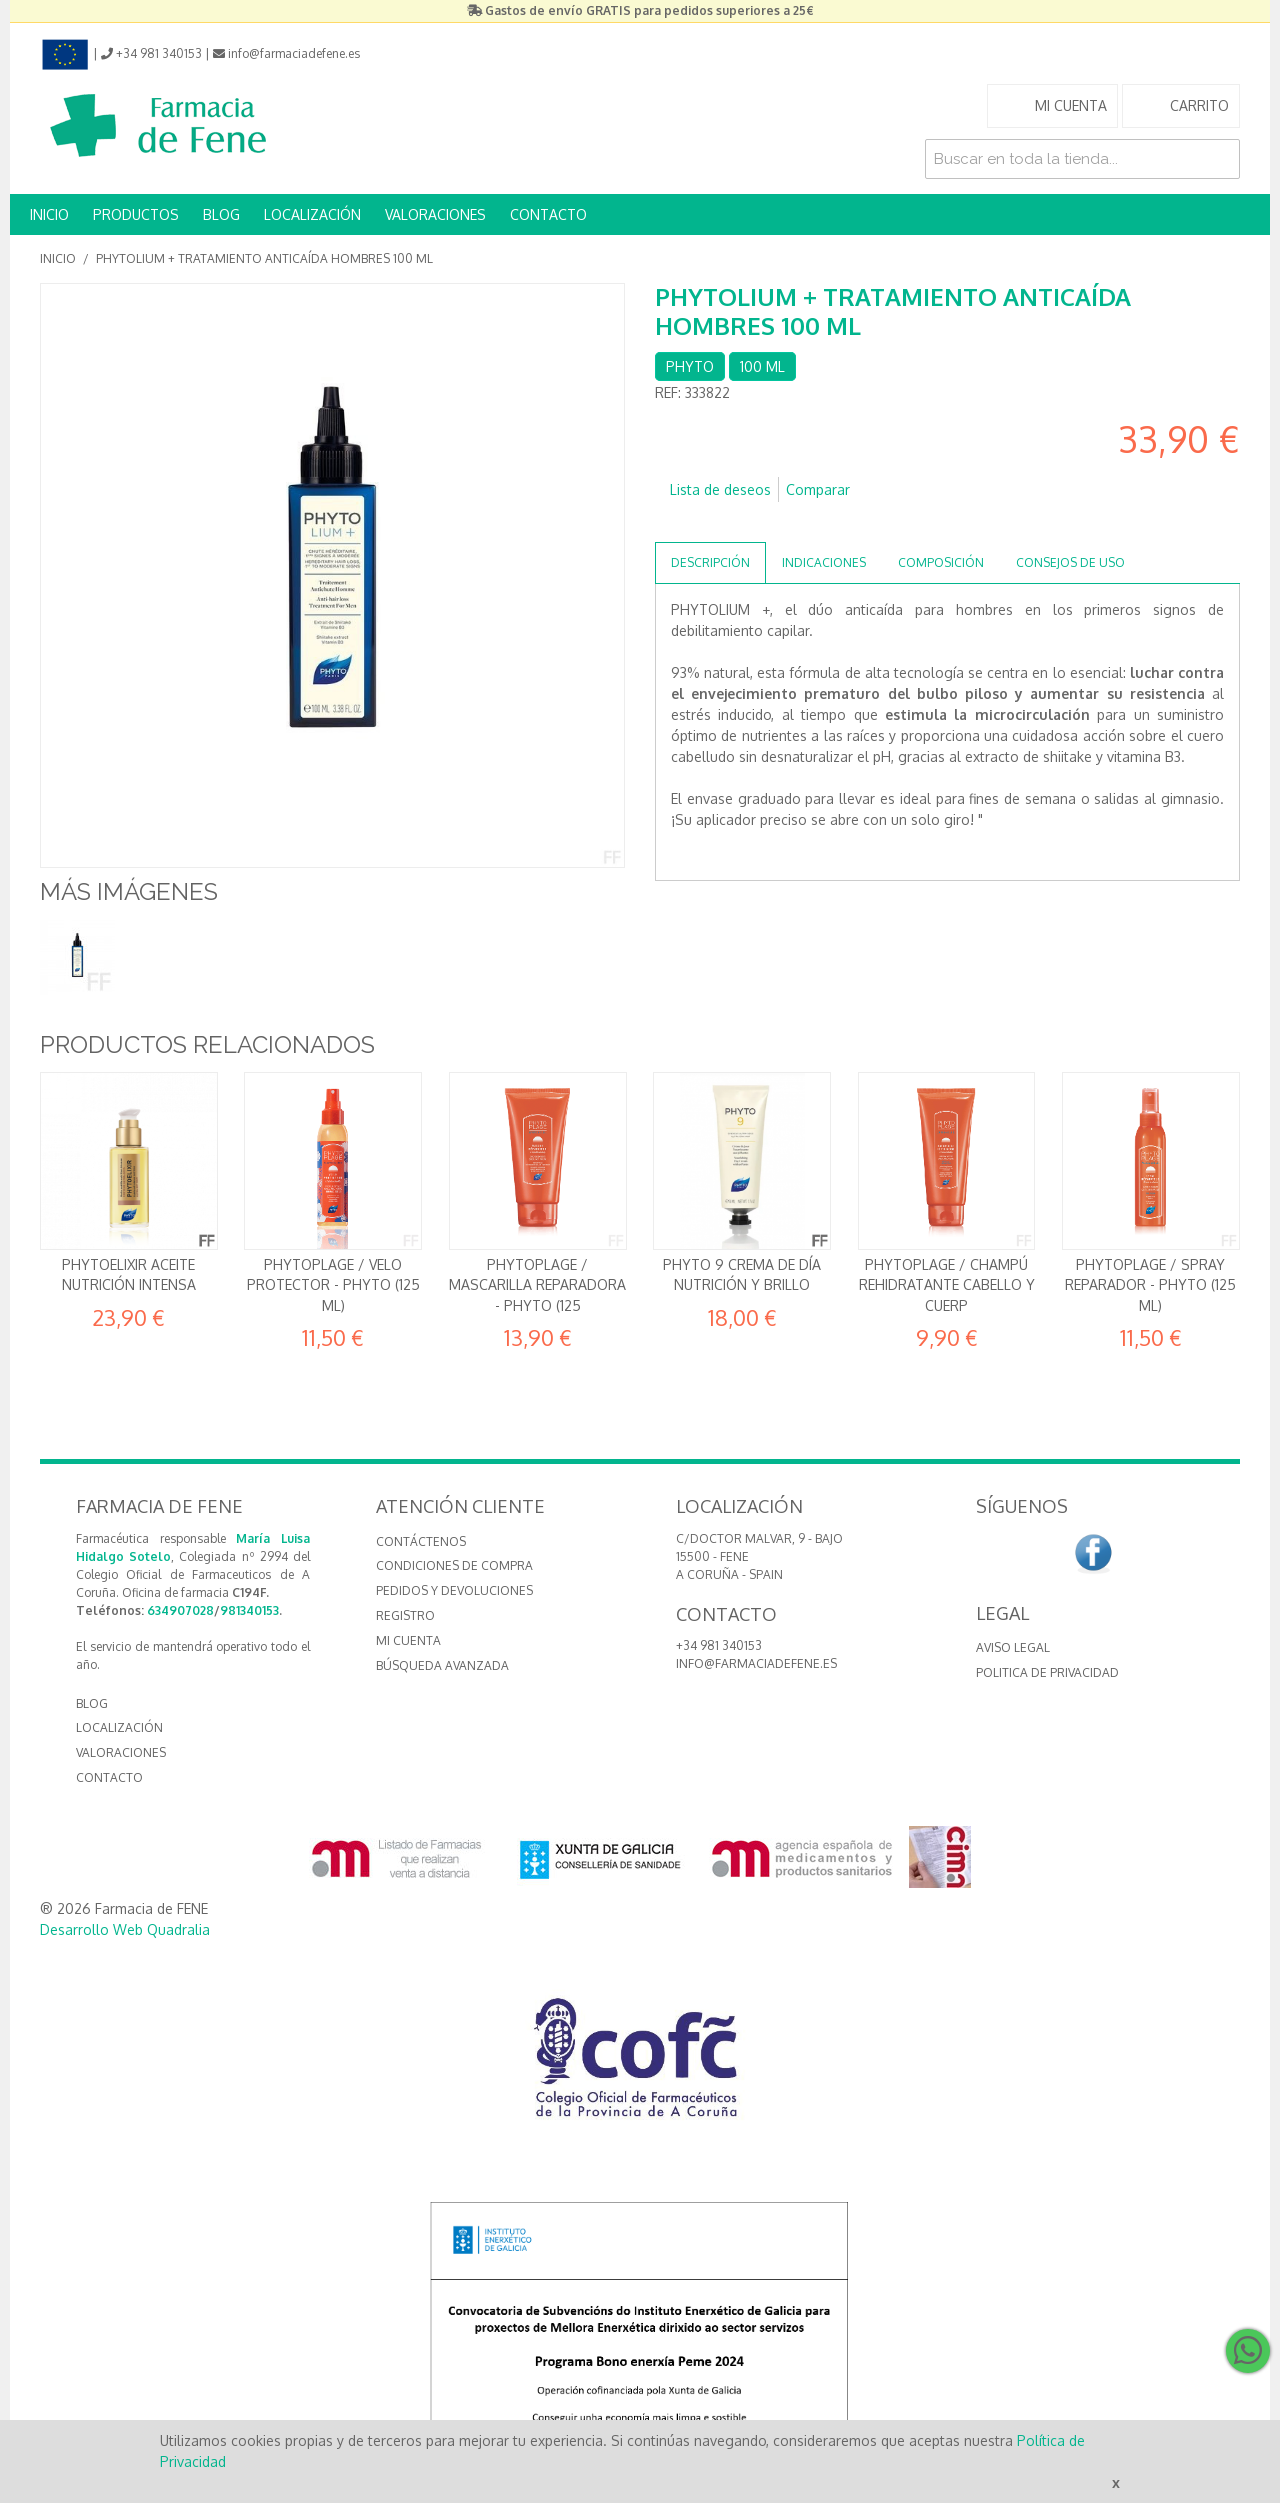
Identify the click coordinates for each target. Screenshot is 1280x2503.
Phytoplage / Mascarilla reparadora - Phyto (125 (537, 1285)
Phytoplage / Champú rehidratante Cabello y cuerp (947, 1285)
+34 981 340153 (719, 1645)
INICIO (49, 214)
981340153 (249, 1610)
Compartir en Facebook (690, 522)
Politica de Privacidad (1047, 1672)
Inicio (58, 258)
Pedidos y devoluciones (454, 1590)
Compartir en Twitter (730, 522)
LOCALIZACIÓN (312, 214)
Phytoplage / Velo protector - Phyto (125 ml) (333, 1285)
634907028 (180, 1610)
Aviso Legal (1013, 1647)
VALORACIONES (435, 214)
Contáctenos (421, 1541)
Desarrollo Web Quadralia (125, 1929)
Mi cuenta (408, 1640)
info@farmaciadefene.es (756, 1663)
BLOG (221, 214)
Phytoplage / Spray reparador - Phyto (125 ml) (1150, 1285)
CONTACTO (548, 214)
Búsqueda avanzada (442, 1665)
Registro (405, 1615)
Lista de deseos (720, 489)
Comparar (818, 489)
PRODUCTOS (136, 214)
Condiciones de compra (454, 1565)
